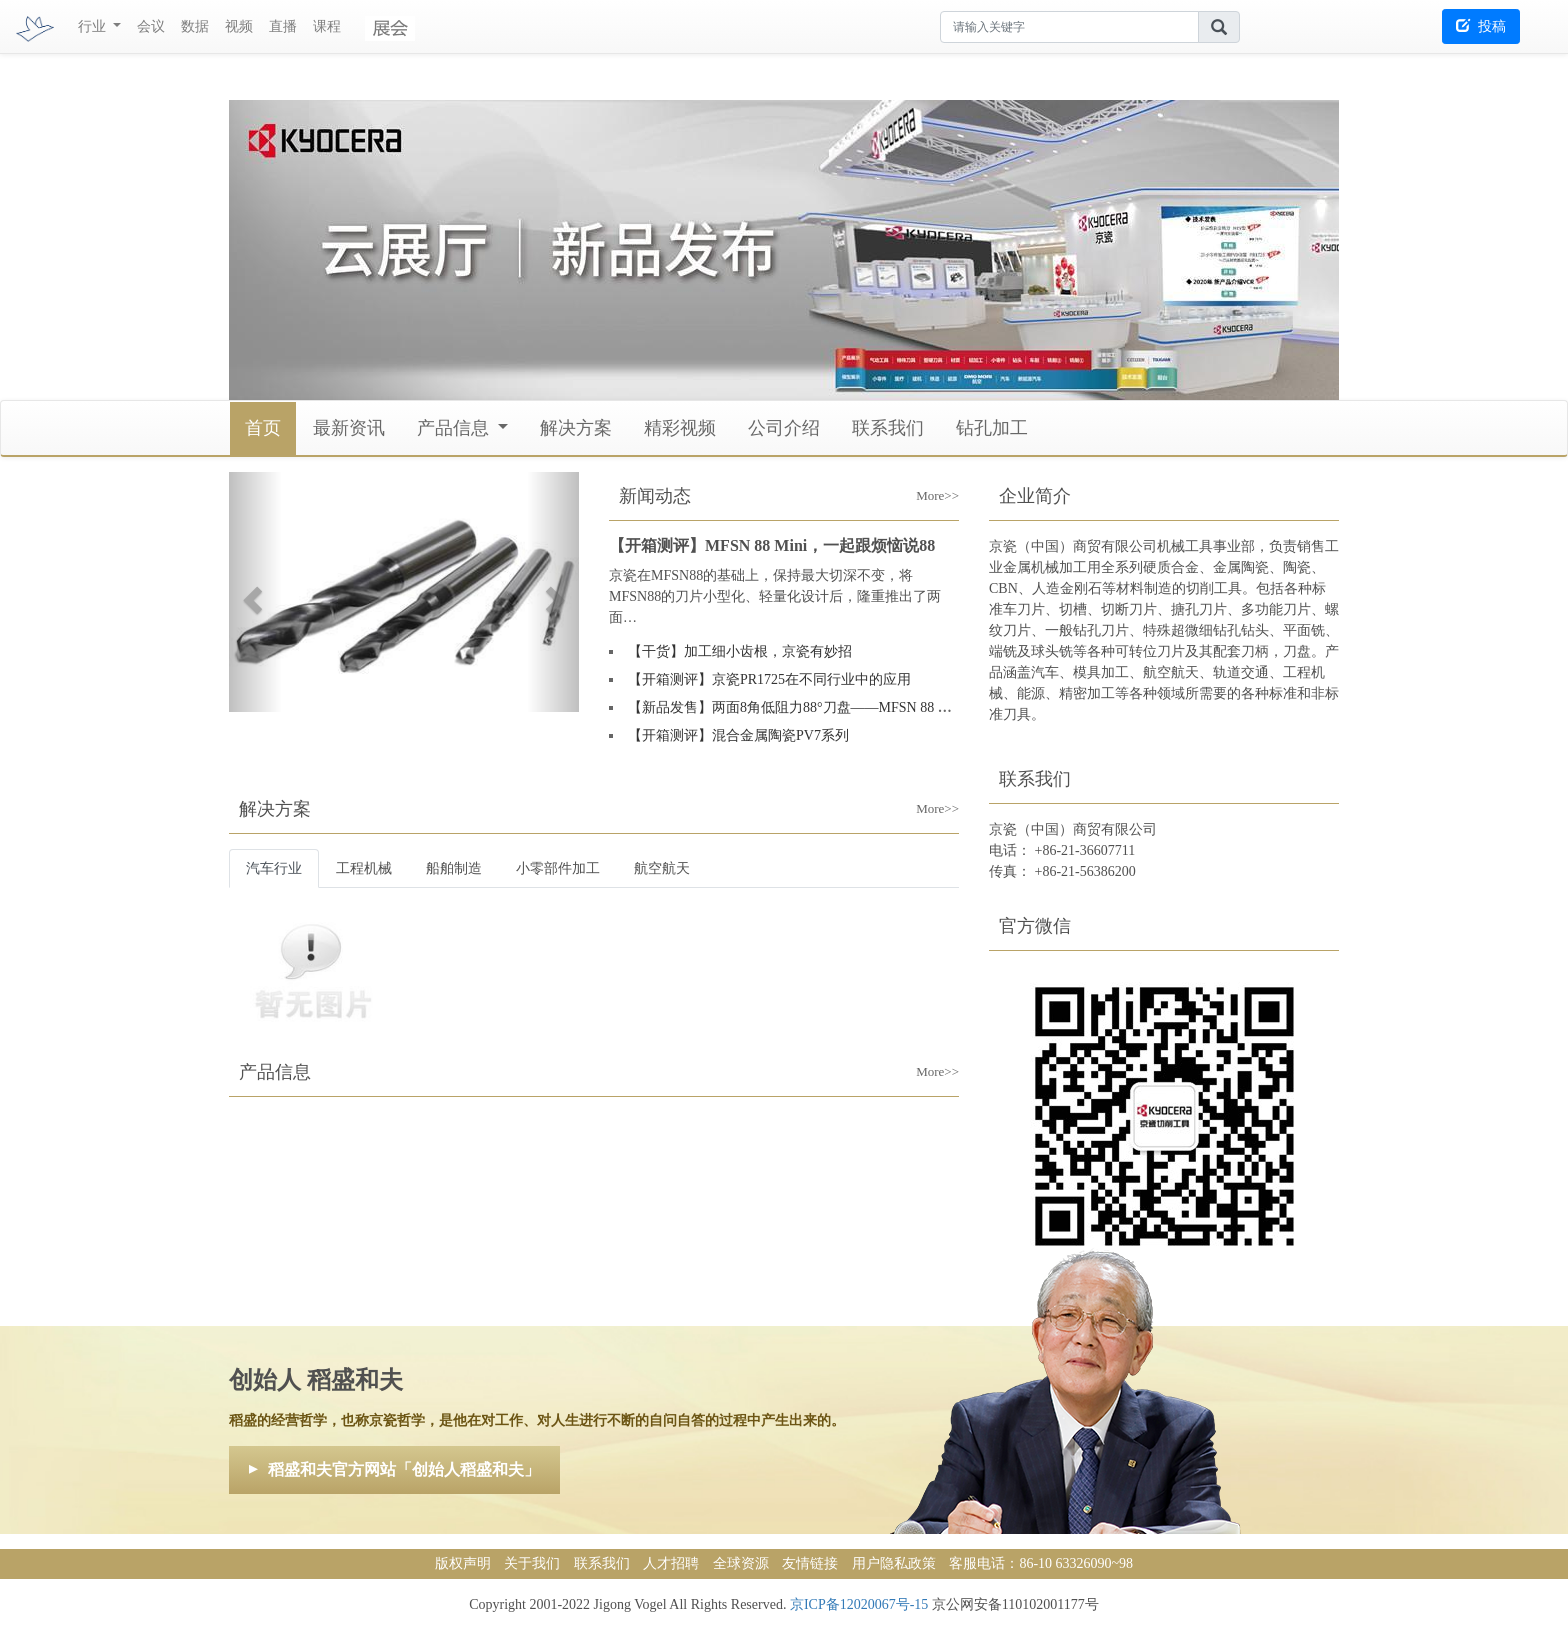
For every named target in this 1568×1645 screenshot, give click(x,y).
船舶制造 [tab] (454, 868)
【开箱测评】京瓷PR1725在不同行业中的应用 (769, 679)
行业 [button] (94, 26)
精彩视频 (680, 428)
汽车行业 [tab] (274, 868)
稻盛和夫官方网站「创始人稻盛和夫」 (404, 1469)
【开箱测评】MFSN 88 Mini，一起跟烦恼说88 (772, 545)
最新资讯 (349, 428)
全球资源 (741, 1563)
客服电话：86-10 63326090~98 (1041, 1563)
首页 (263, 428)
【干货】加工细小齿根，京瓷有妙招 (740, 651)
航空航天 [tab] (662, 868)
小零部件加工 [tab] (558, 868)
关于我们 (532, 1563)
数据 (195, 26)
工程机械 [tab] (364, 868)
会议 (151, 26)
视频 (239, 26)
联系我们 (888, 428)
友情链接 (810, 1563)
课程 (327, 26)
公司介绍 (784, 428)
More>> (923, 480)
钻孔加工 (992, 428)
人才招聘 (671, 1563)
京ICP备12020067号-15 (859, 1604)
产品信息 (455, 428)
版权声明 (463, 1563)
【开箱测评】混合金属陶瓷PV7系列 (738, 735)
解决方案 (576, 428)
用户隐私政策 (894, 1563)
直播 (283, 26)
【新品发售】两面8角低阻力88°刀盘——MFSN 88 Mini (796, 707)
